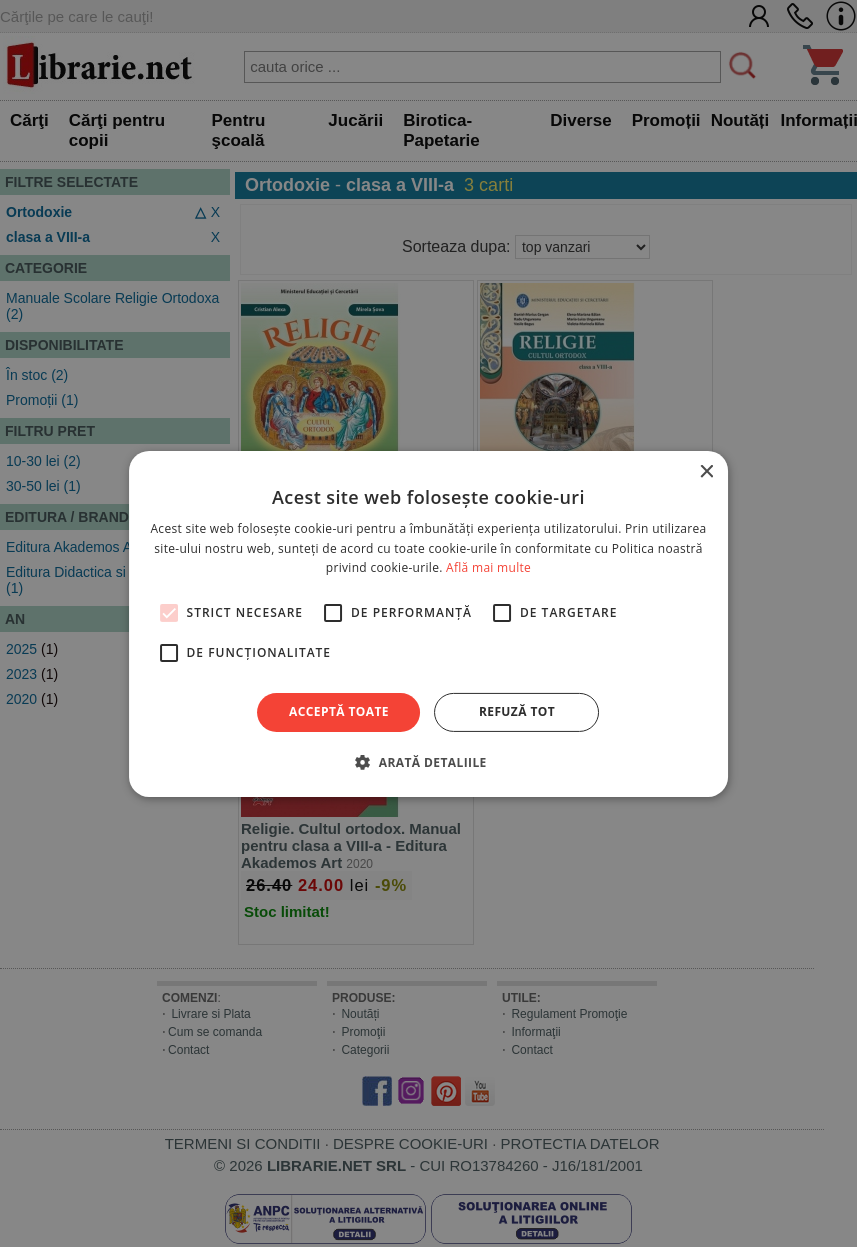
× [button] (705, 471)
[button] (428, 762)
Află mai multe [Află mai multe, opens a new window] (488, 567)
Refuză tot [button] (517, 711)
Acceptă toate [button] (339, 711)
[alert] (428, 623)
